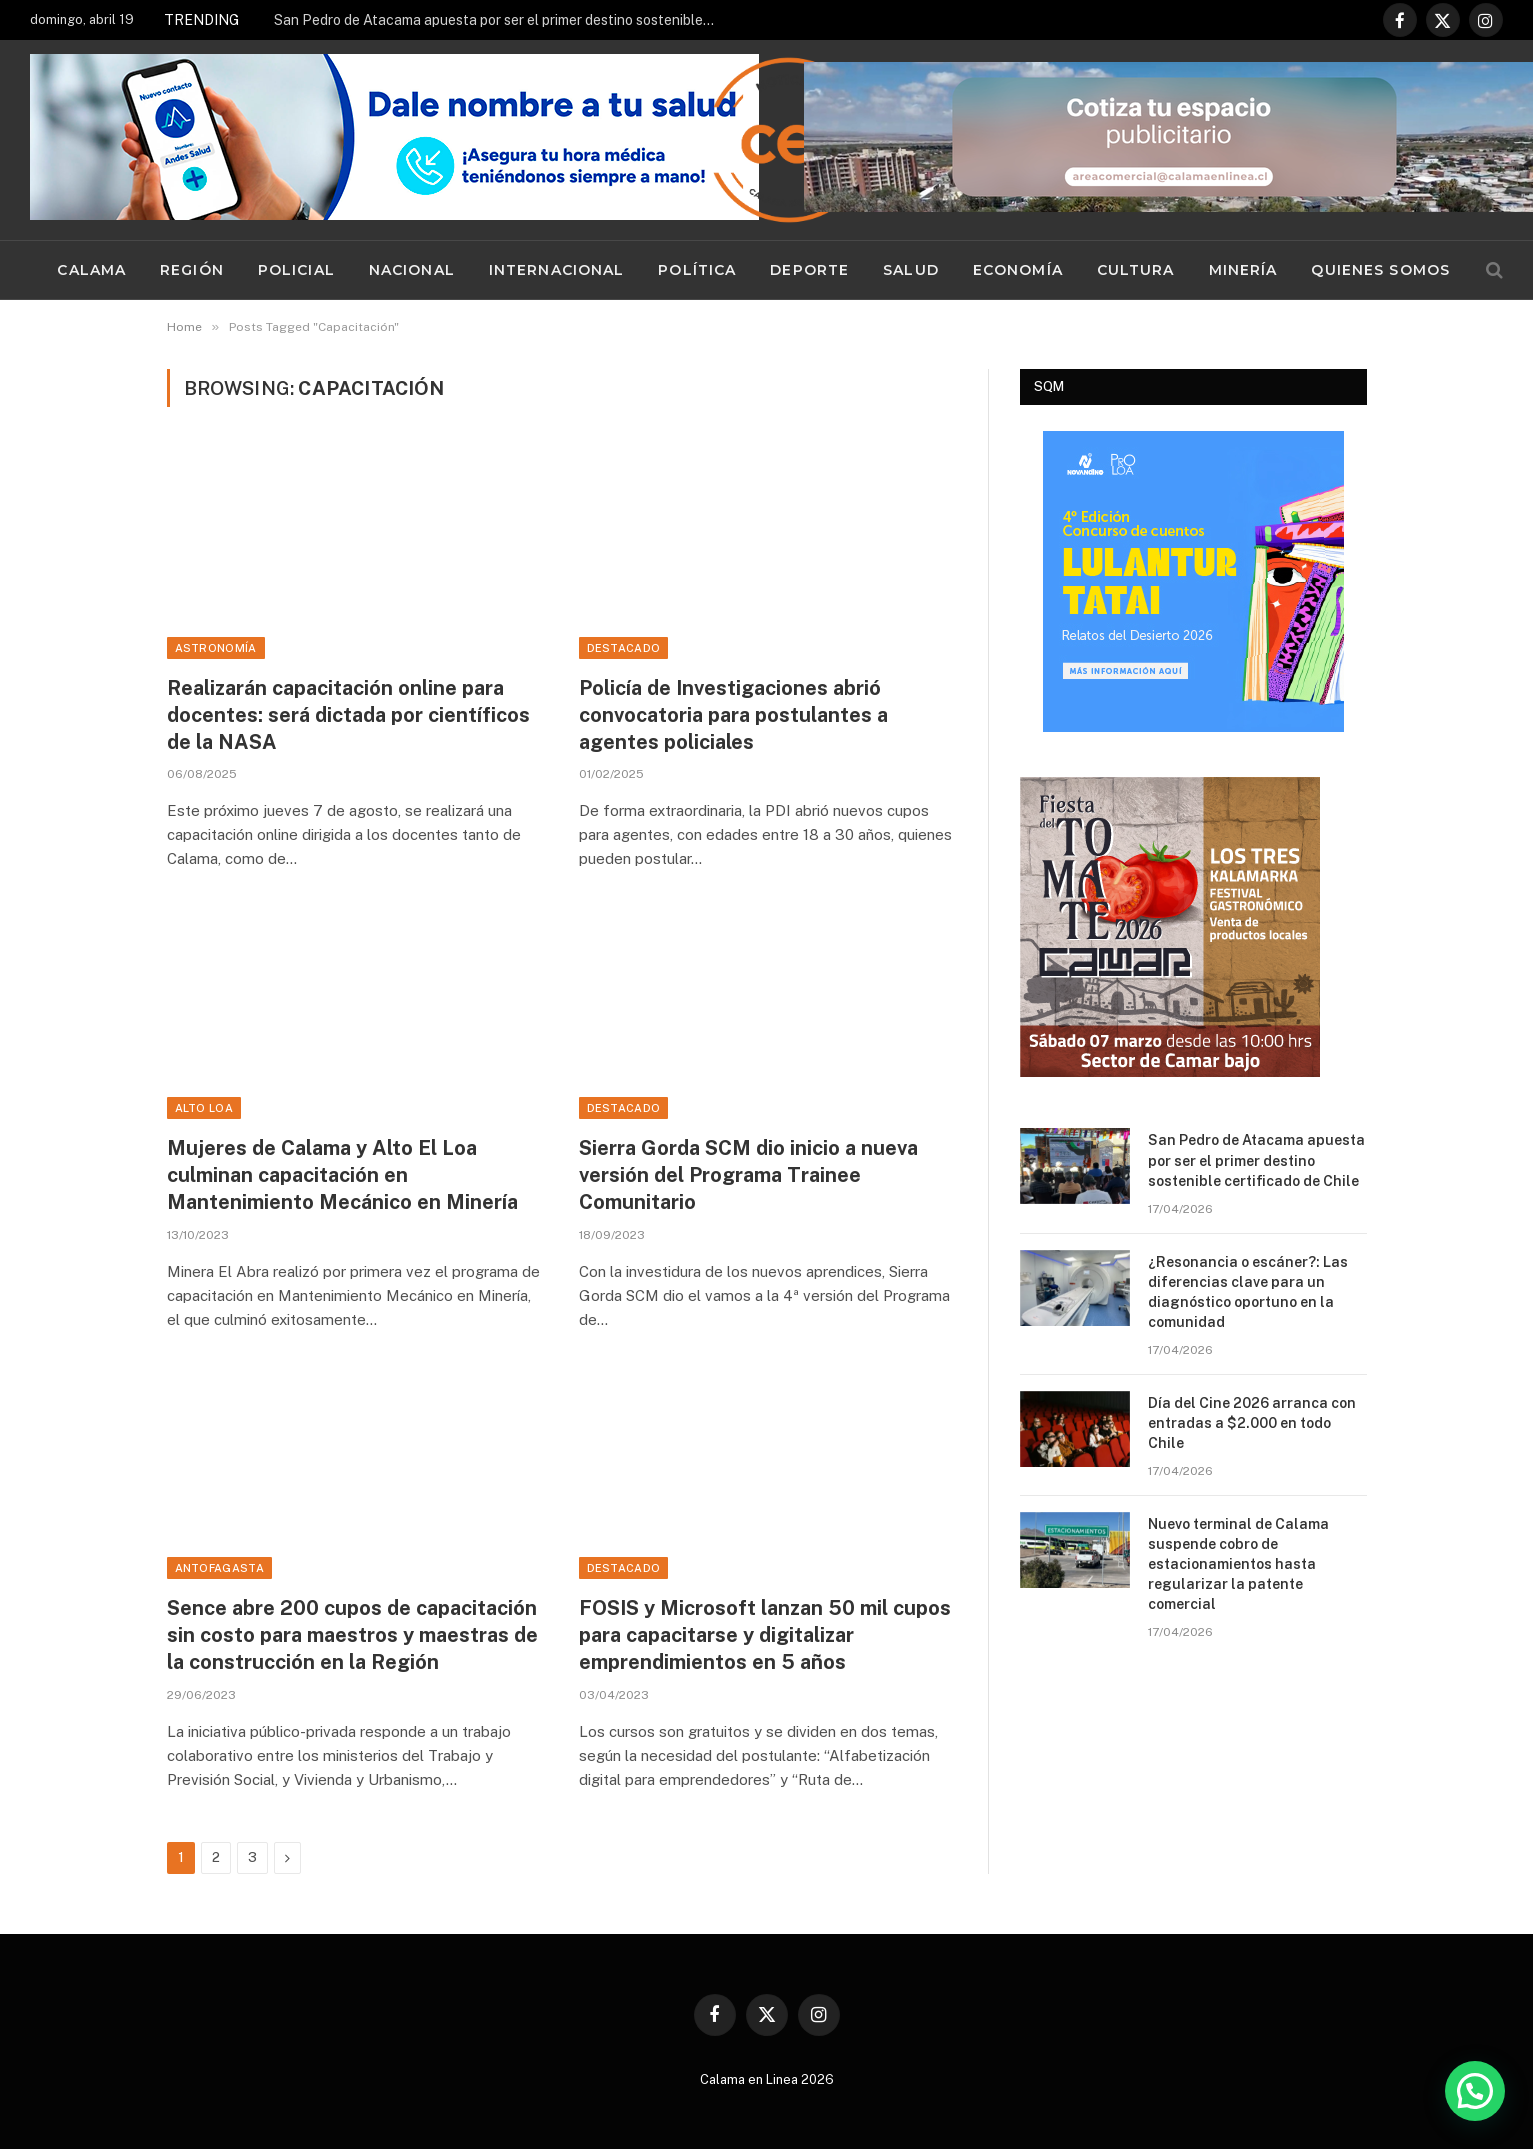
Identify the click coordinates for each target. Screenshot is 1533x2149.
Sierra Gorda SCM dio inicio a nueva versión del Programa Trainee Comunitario (748, 1175)
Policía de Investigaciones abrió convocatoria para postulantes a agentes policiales (733, 715)
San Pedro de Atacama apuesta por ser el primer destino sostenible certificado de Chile (499, 20)
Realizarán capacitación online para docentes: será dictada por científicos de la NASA (348, 715)
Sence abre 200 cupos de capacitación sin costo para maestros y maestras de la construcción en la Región (352, 1635)
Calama (91, 270)
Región (192, 270)
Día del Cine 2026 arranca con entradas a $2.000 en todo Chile (1252, 1423)
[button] (1475, 2091)
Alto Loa (204, 1108)
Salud (911, 270)
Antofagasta (220, 1568)
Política (697, 270)
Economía (1018, 270)
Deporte (809, 270)
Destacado (624, 648)
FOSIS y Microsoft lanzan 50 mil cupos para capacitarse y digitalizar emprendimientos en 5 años (765, 1635)
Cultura (1136, 270)
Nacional (412, 270)
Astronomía (216, 648)
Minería (1243, 270)
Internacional (557, 270)
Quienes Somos (1380, 270)
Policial (296, 270)
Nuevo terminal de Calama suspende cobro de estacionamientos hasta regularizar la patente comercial (1238, 1564)
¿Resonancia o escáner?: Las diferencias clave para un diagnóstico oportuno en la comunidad (1248, 1292)
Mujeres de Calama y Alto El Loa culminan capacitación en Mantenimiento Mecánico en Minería (342, 1175)
